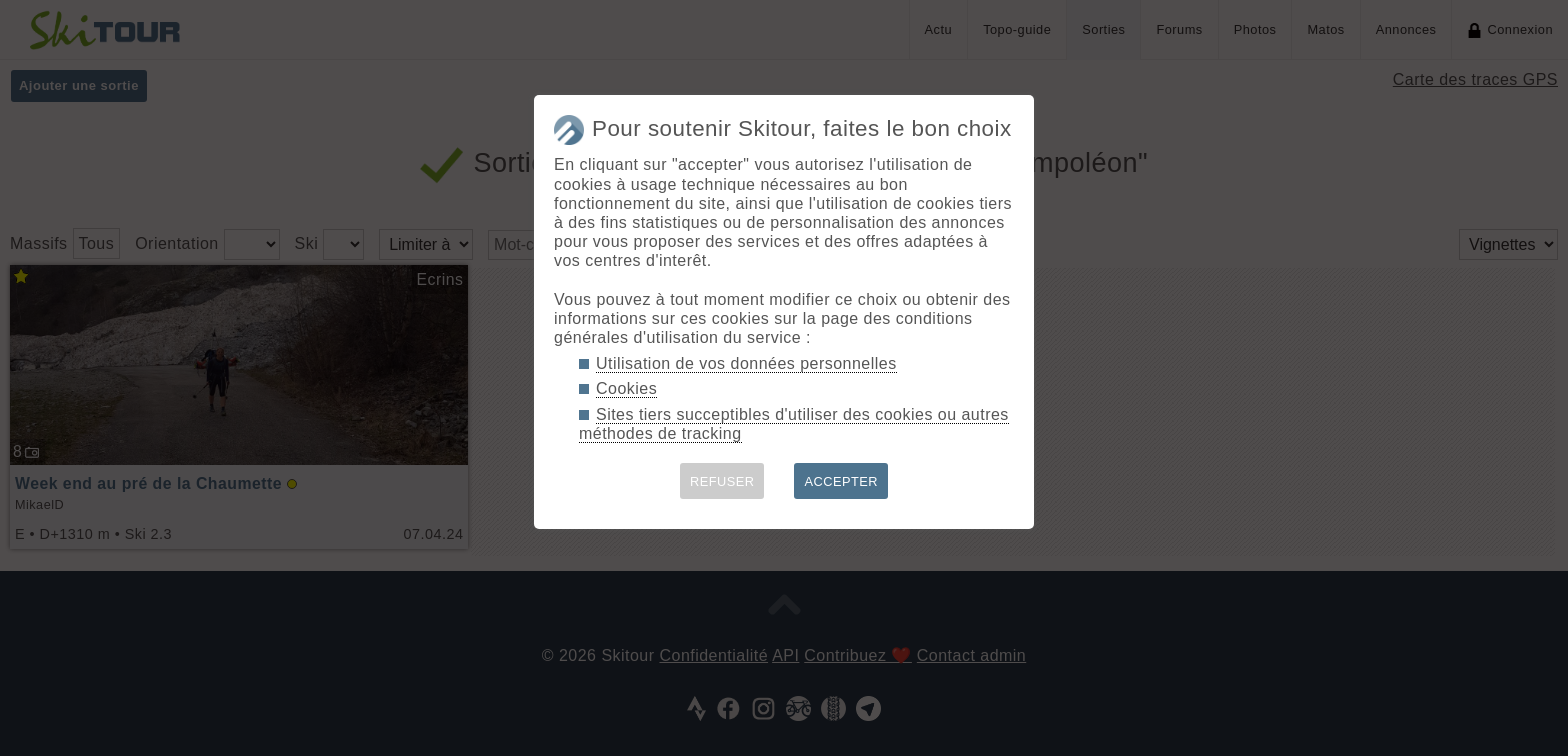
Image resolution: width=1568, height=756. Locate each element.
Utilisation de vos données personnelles (746, 363)
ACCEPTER (841, 481)
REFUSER (722, 481)
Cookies (626, 388)
